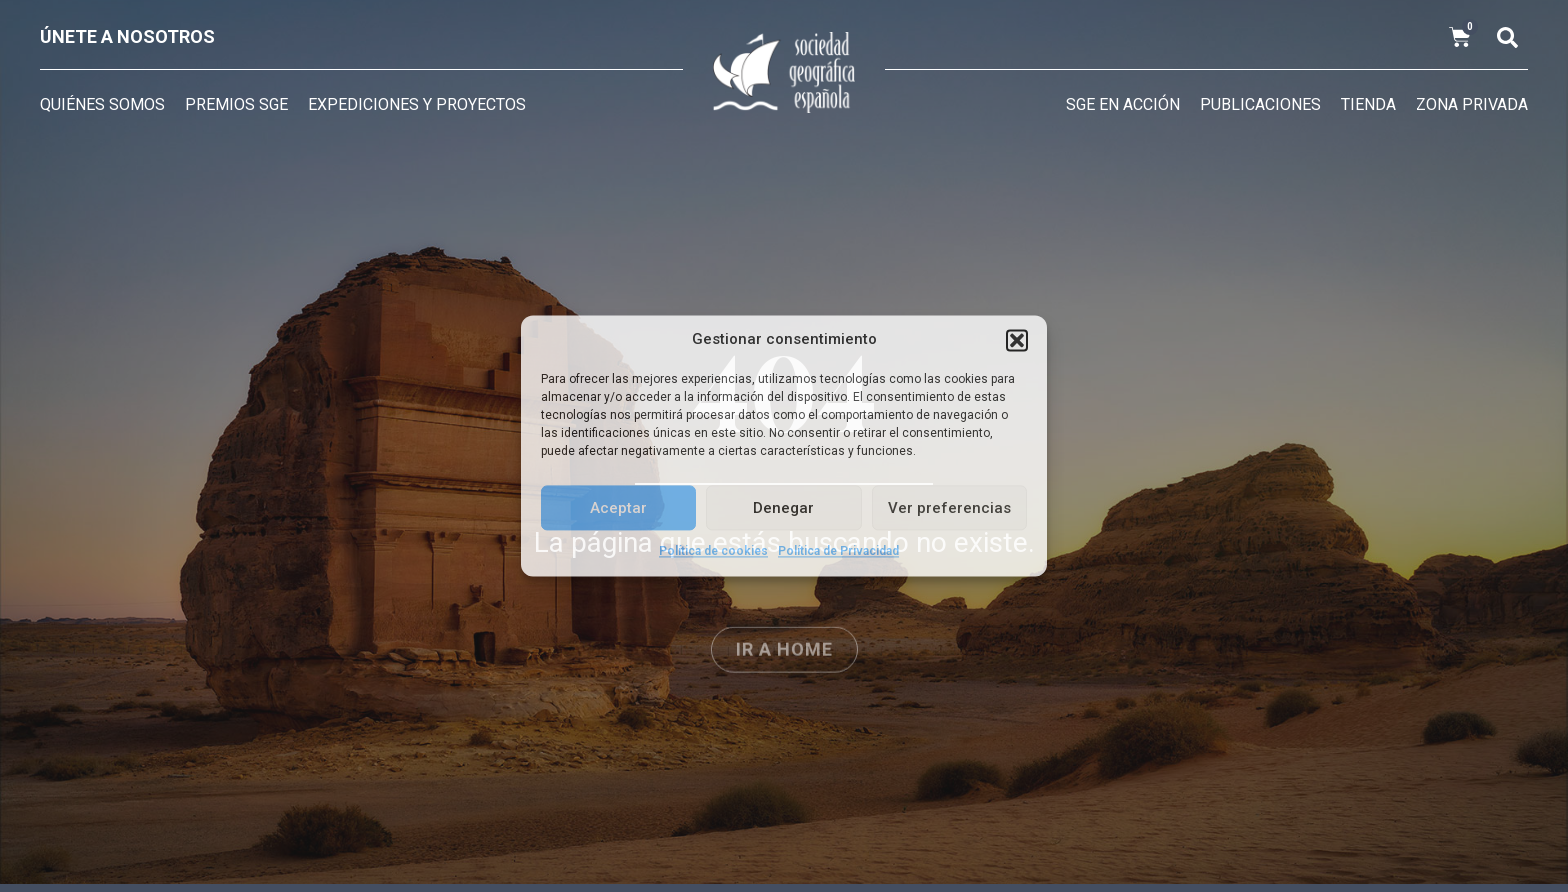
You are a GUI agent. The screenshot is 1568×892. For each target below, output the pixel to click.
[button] (1017, 340)
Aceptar (618, 508)
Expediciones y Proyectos (417, 104)
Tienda (1368, 104)
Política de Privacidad (838, 551)
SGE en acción (1123, 104)
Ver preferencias (949, 508)
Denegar (783, 508)
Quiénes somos (102, 104)
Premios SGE (236, 104)
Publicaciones (1260, 104)
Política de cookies (713, 551)
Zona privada (1472, 104)
